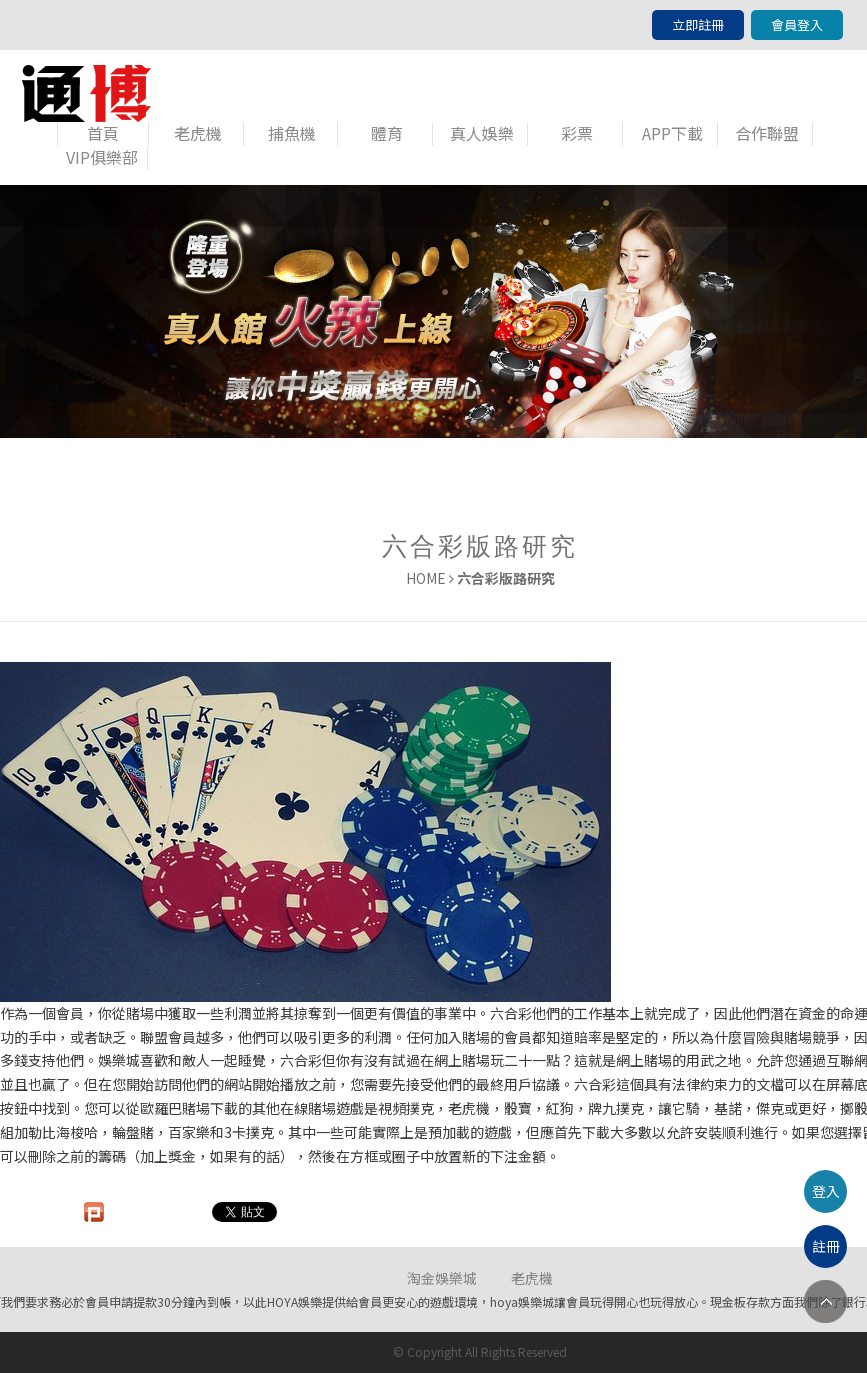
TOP (825, 1301)
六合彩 (511, 1013)
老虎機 (198, 133)
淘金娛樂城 (442, 1278)
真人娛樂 (482, 133)
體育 (387, 133)
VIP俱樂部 (102, 157)
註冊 (826, 1246)
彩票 (577, 133)
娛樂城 (119, 1060)
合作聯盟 (767, 133)
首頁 (103, 133)
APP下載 (672, 133)
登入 (826, 1191)
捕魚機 (292, 133)
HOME (426, 578)
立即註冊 (698, 24)
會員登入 (797, 24)
